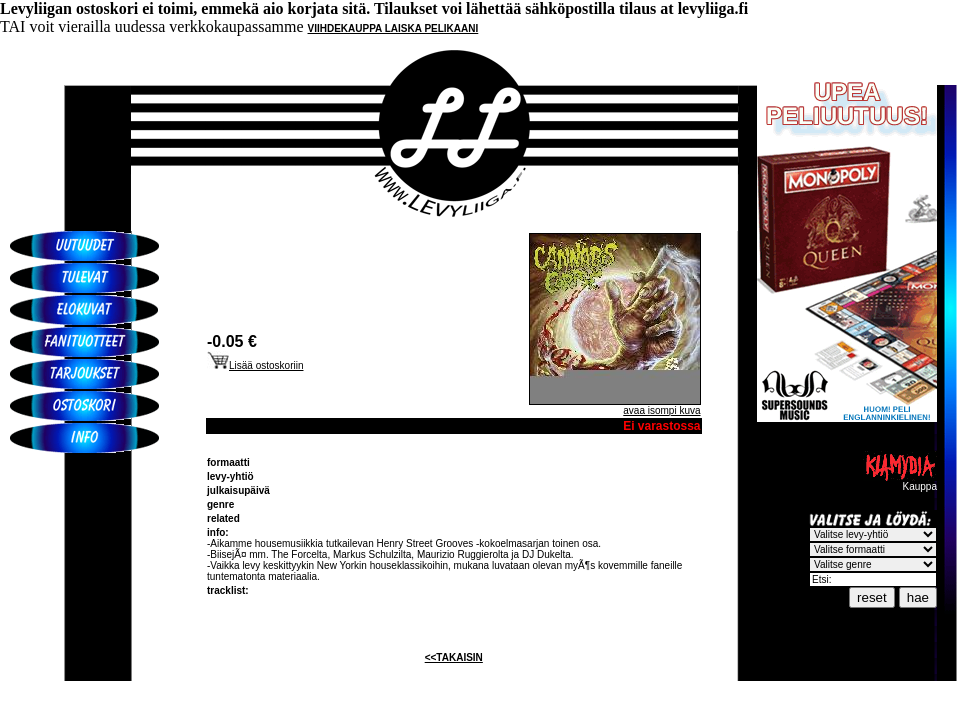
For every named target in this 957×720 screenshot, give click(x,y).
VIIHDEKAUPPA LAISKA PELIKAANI (393, 28)
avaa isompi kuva (661, 410)
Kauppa (900, 482)
